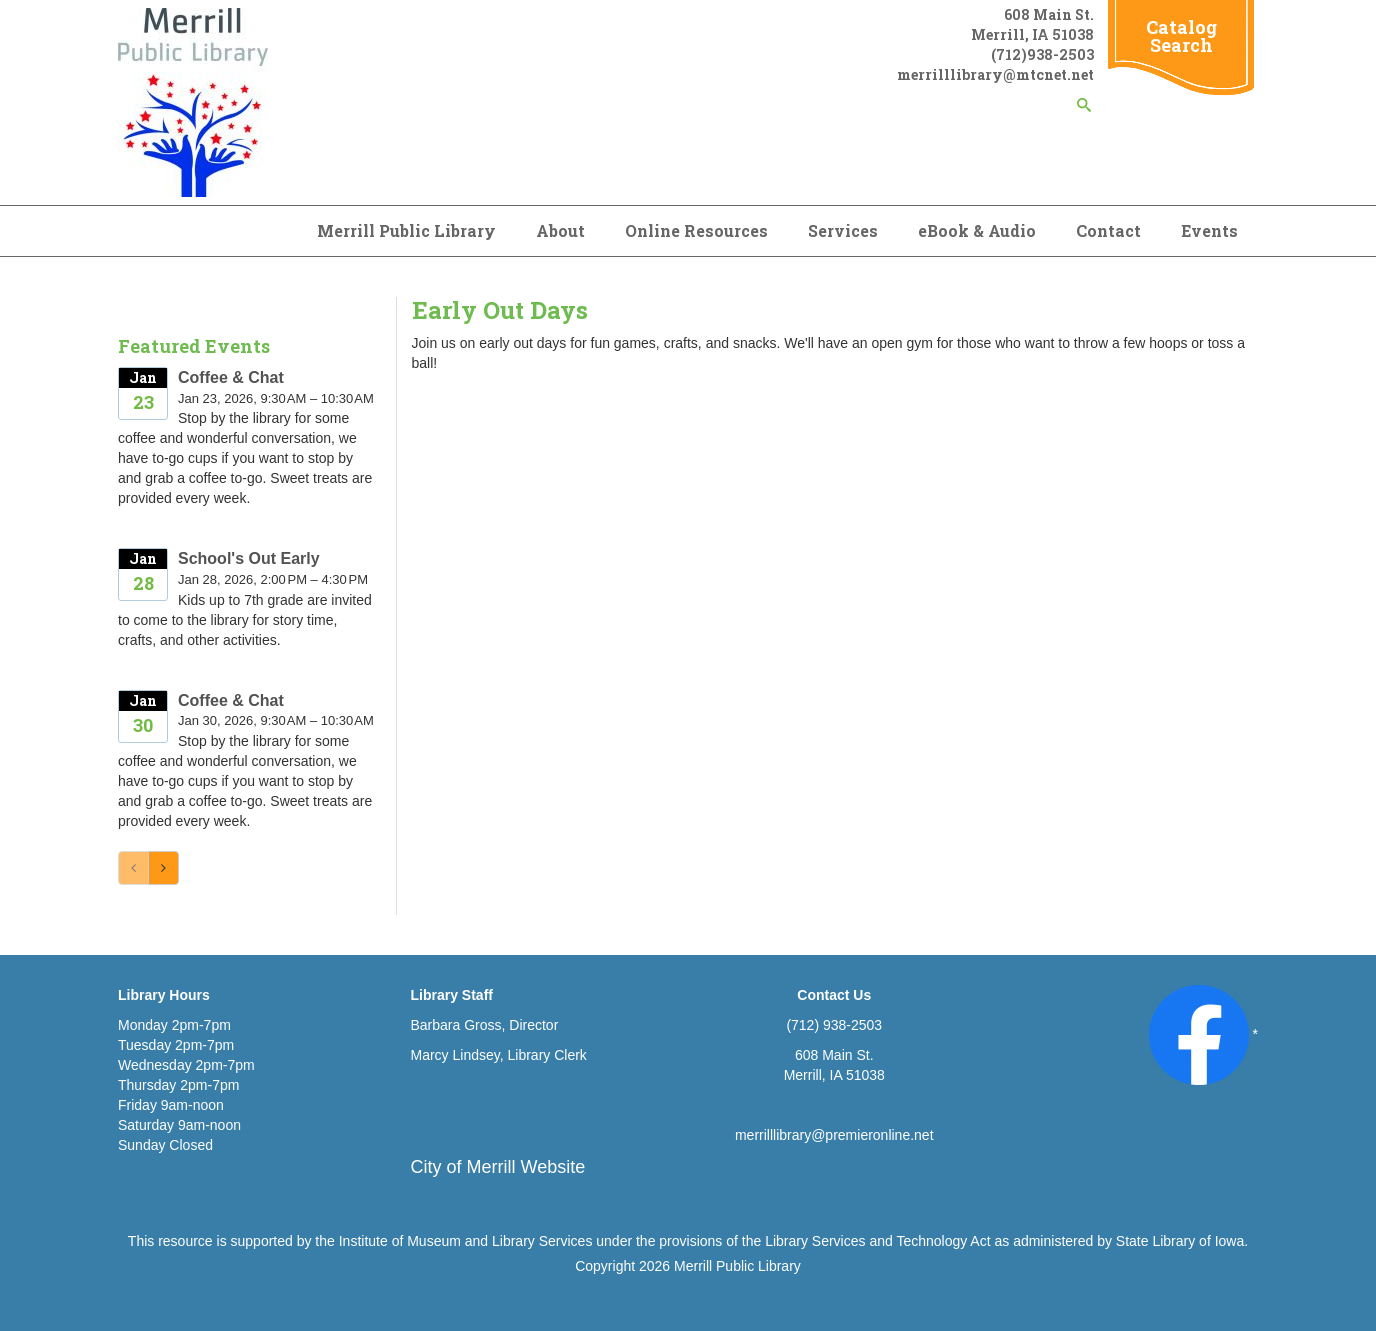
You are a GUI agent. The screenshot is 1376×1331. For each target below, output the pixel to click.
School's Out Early (249, 558)
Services (843, 230)
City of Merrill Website (498, 1167)
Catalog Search (1181, 36)
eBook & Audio (977, 230)
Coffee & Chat (231, 377)
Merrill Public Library (406, 230)
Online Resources (696, 230)
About (560, 230)
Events (1209, 230)
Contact (1108, 230)
